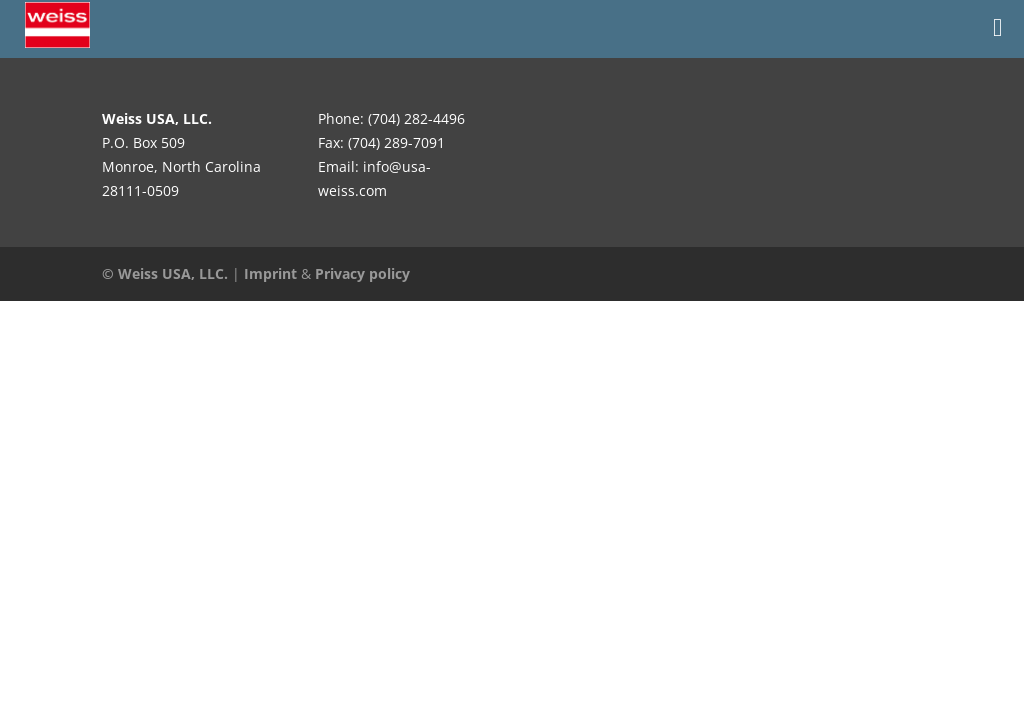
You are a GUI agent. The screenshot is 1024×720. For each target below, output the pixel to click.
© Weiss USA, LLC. (165, 273)
